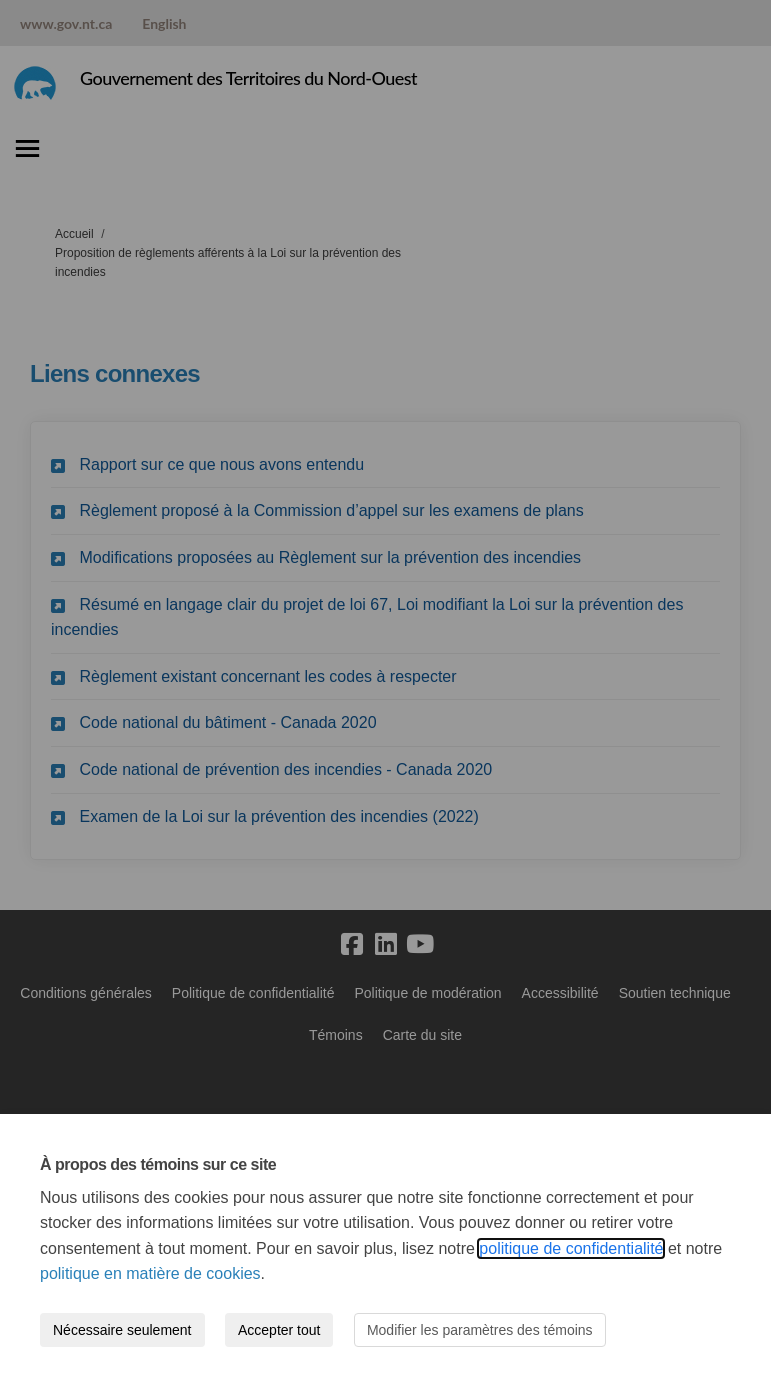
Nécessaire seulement (122, 1330)
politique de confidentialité (571, 1248)
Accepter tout (279, 1330)
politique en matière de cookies (150, 1273)
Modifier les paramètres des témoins (480, 1330)
